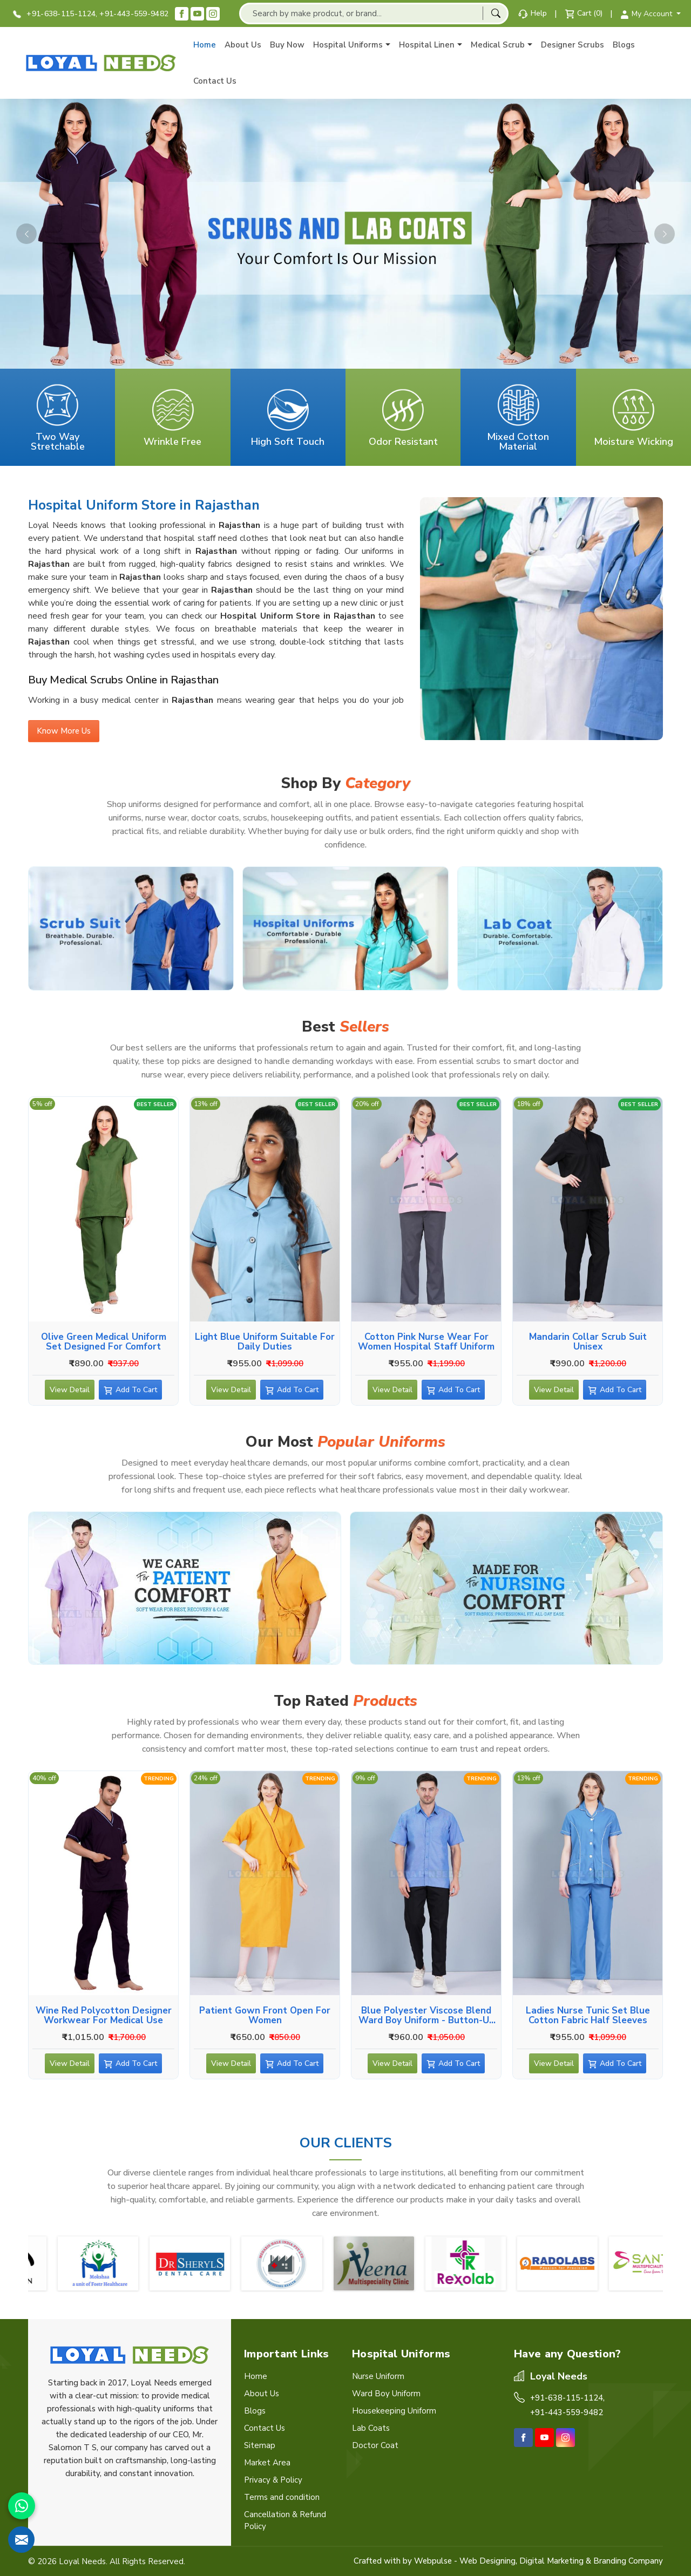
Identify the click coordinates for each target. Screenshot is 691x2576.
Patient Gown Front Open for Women (264, 2014)
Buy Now (287, 44)
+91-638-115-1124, (55, 14)
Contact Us (214, 81)
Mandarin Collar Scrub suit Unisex (588, 1341)
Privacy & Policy (273, 2480)
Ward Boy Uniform (386, 2393)
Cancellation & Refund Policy (285, 2520)
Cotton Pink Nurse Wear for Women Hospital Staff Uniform (426, 1341)
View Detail (69, 1392)
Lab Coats (371, 2428)
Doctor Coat (375, 2445)
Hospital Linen (430, 45)
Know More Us (64, 734)
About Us (243, 44)
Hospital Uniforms (351, 45)
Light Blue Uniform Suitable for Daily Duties (265, 1341)
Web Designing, (488, 2560)
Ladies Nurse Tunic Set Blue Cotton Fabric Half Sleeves (588, 2014)
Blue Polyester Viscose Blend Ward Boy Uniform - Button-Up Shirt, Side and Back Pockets (426, 2014)
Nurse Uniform (378, 2376)
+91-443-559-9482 (133, 14)
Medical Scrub (501, 45)
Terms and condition (282, 2497)
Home (204, 44)
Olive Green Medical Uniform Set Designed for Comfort (103, 1341)
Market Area (267, 2462)
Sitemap (259, 2445)
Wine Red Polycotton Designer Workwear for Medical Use (104, 2014)
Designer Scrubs (572, 44)
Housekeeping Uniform (394, 2410)
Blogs (624, 44)
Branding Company (628, 2560)
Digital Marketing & (555, 2560)
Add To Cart (138, 1392)
